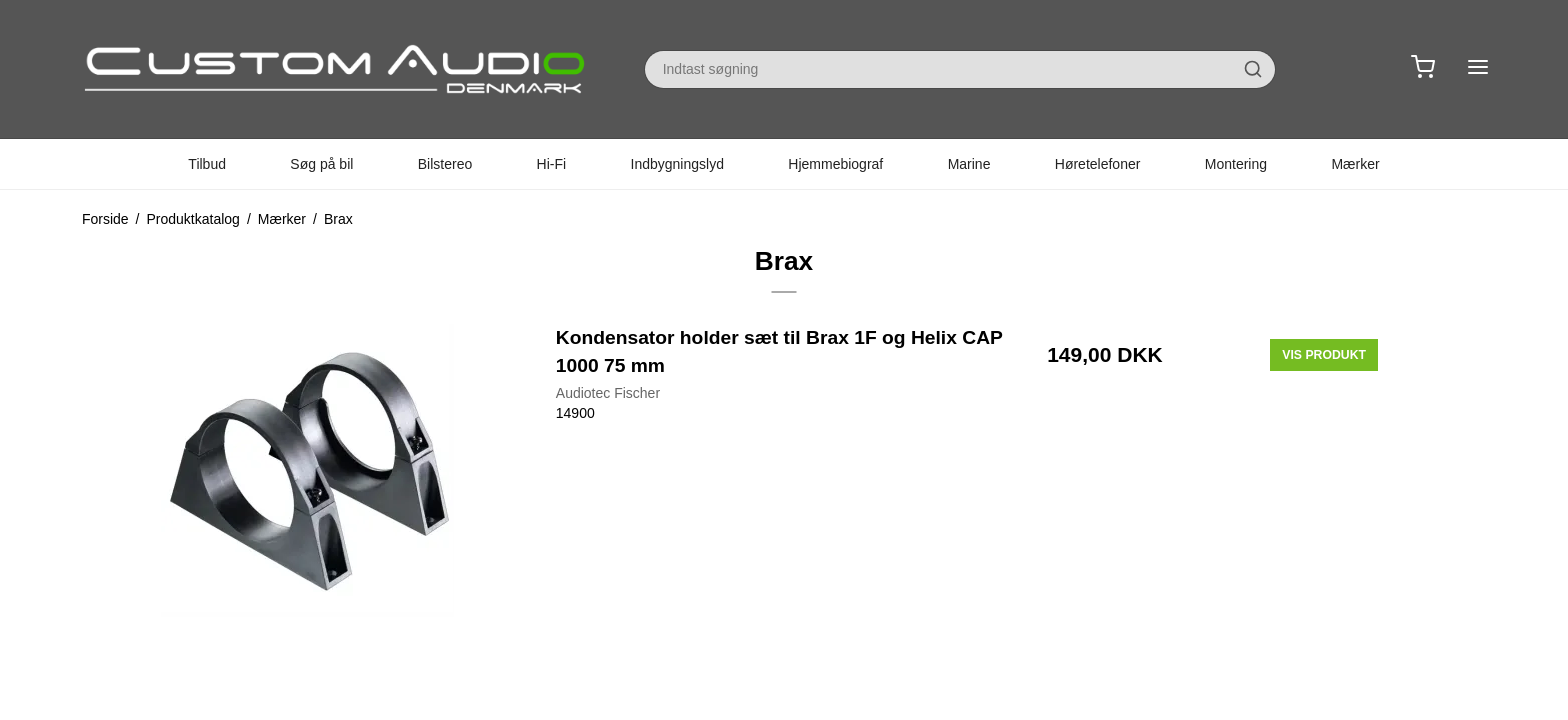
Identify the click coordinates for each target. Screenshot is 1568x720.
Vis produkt (1324, 355)
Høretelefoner (1098, 164)
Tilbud (207, 164)
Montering (1236, 164)
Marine (969, 164)
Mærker (1355, 164)
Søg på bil (321, 164)
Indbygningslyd (677, 164)
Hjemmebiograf (835, 164)
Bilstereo (445, 164)
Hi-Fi (552, 164)
